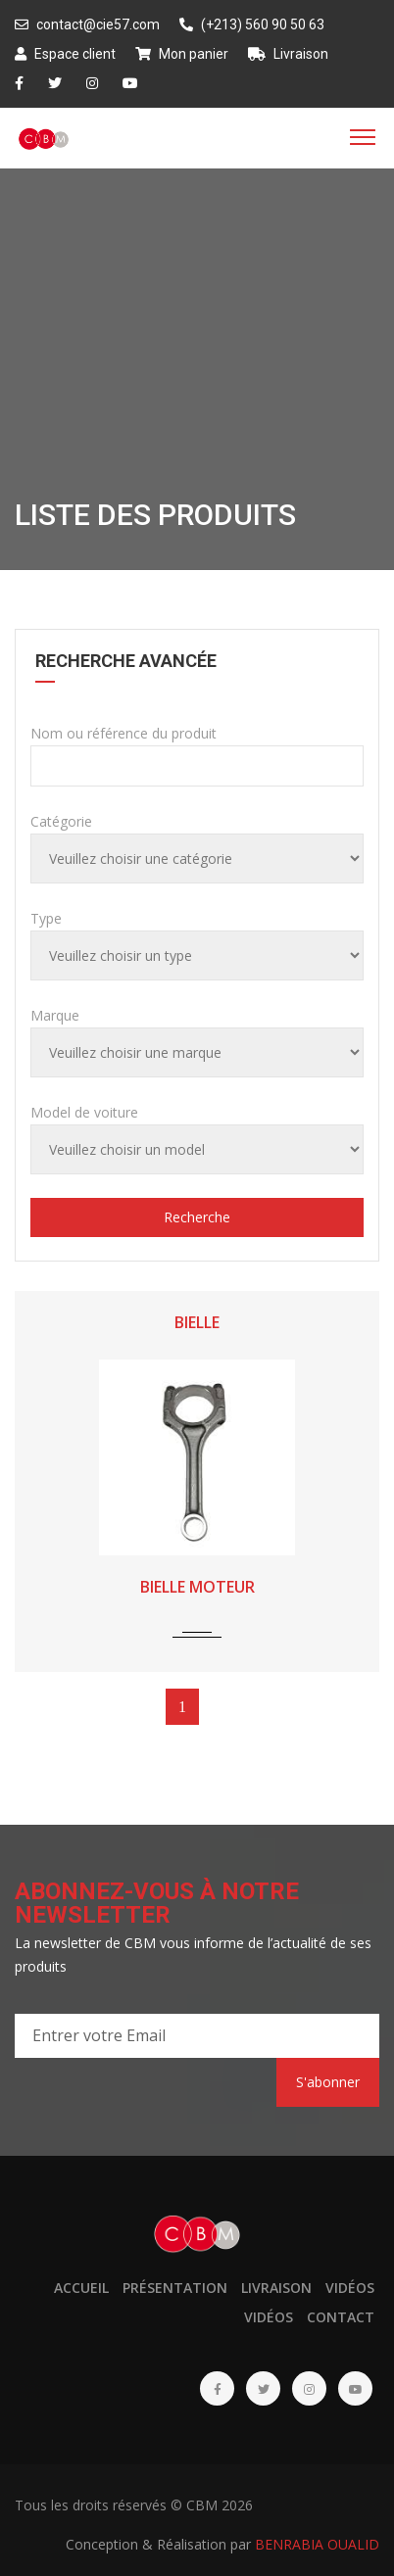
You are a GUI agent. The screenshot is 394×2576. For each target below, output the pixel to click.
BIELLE (197, 1322)
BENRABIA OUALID (317, 2544)
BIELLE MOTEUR (197, 1587)
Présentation (175, 2287)
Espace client (65, 54)
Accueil (81, 2287)
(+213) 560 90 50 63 (251, 24)
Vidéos (349, 2287)
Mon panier (181, 54)
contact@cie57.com (87, 24)
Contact (340, 2317)
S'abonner (328, 2082)
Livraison (288, 54)
